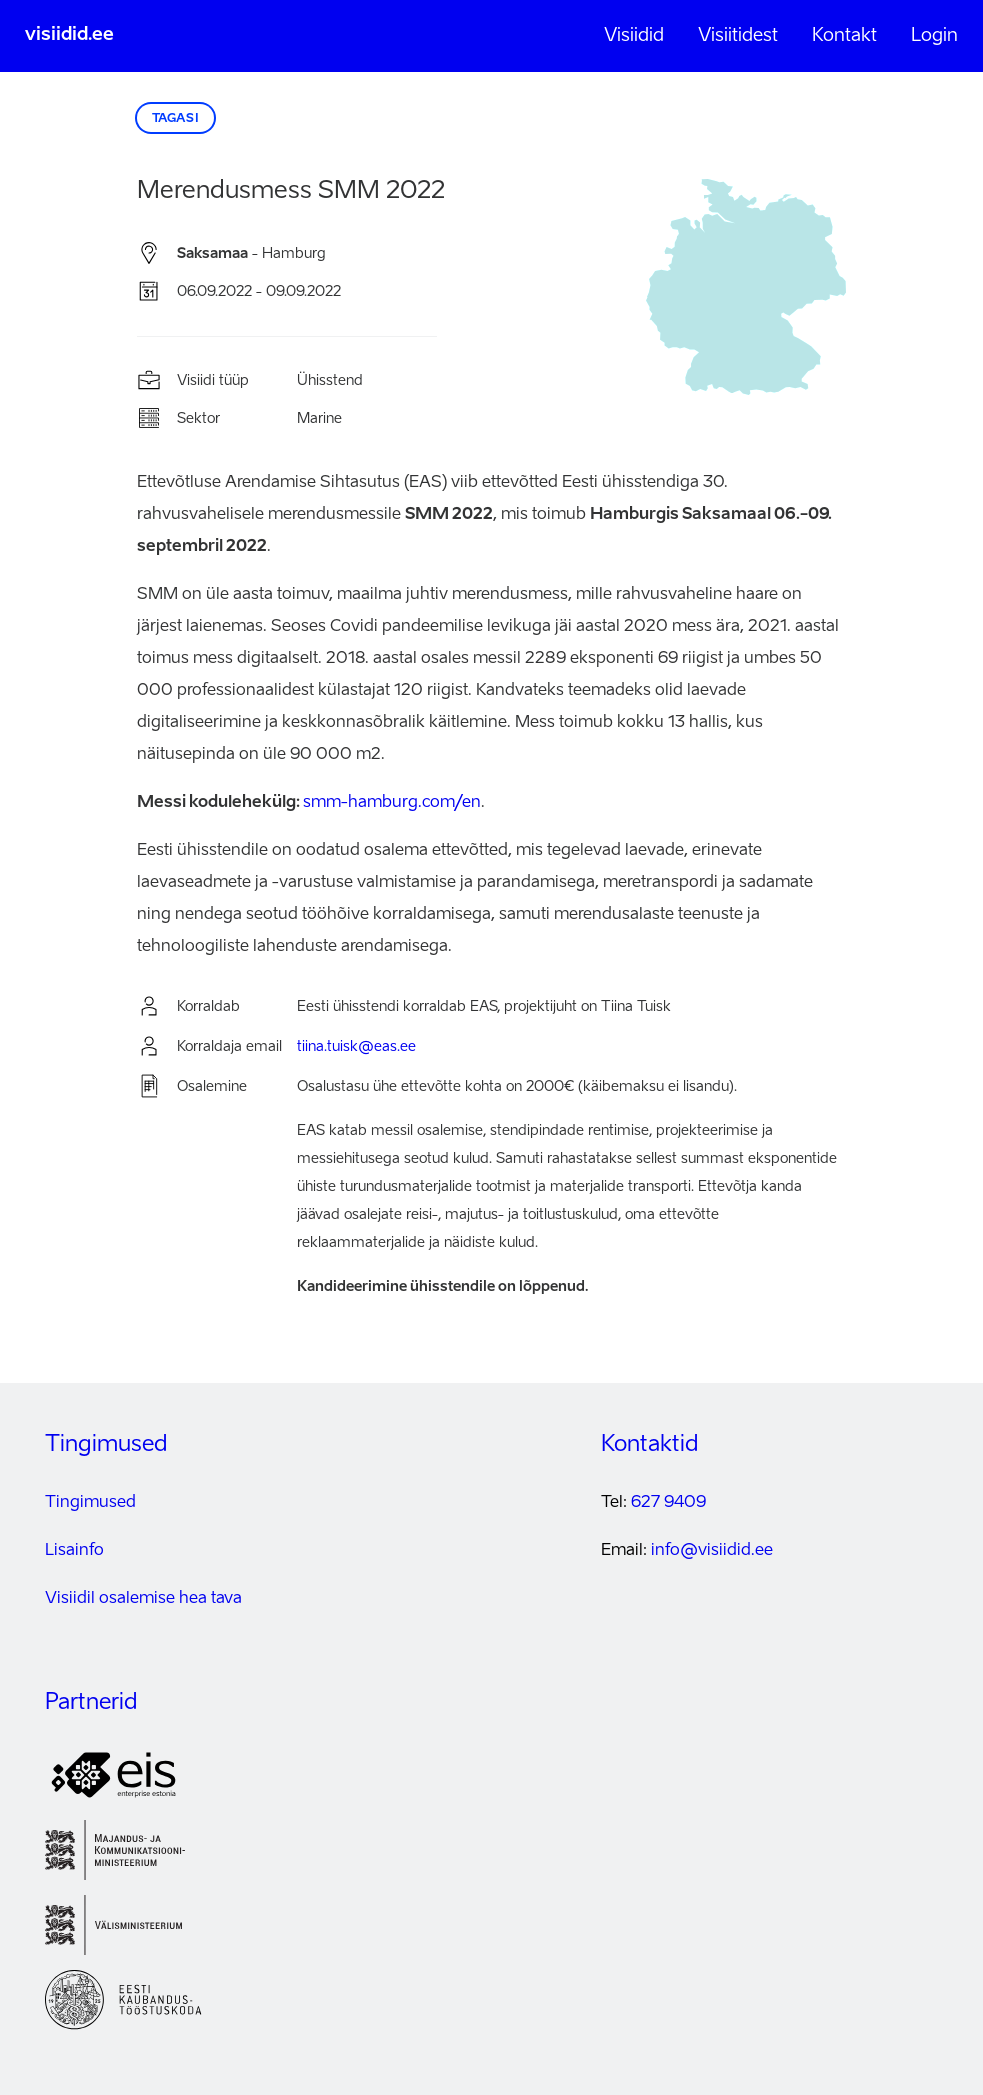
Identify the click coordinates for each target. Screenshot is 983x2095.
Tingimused (90, 1503)
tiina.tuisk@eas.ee (356, 1047)
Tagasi (176, 119)
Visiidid (634, 36)
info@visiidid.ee (712, 1551)
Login (934, 36)
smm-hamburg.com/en (392, 803)
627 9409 (668, 1503)
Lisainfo (74, 1551)
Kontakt (844, 36)
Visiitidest (738, 36)
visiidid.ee (69, 35)
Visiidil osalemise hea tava (143, 1599)
